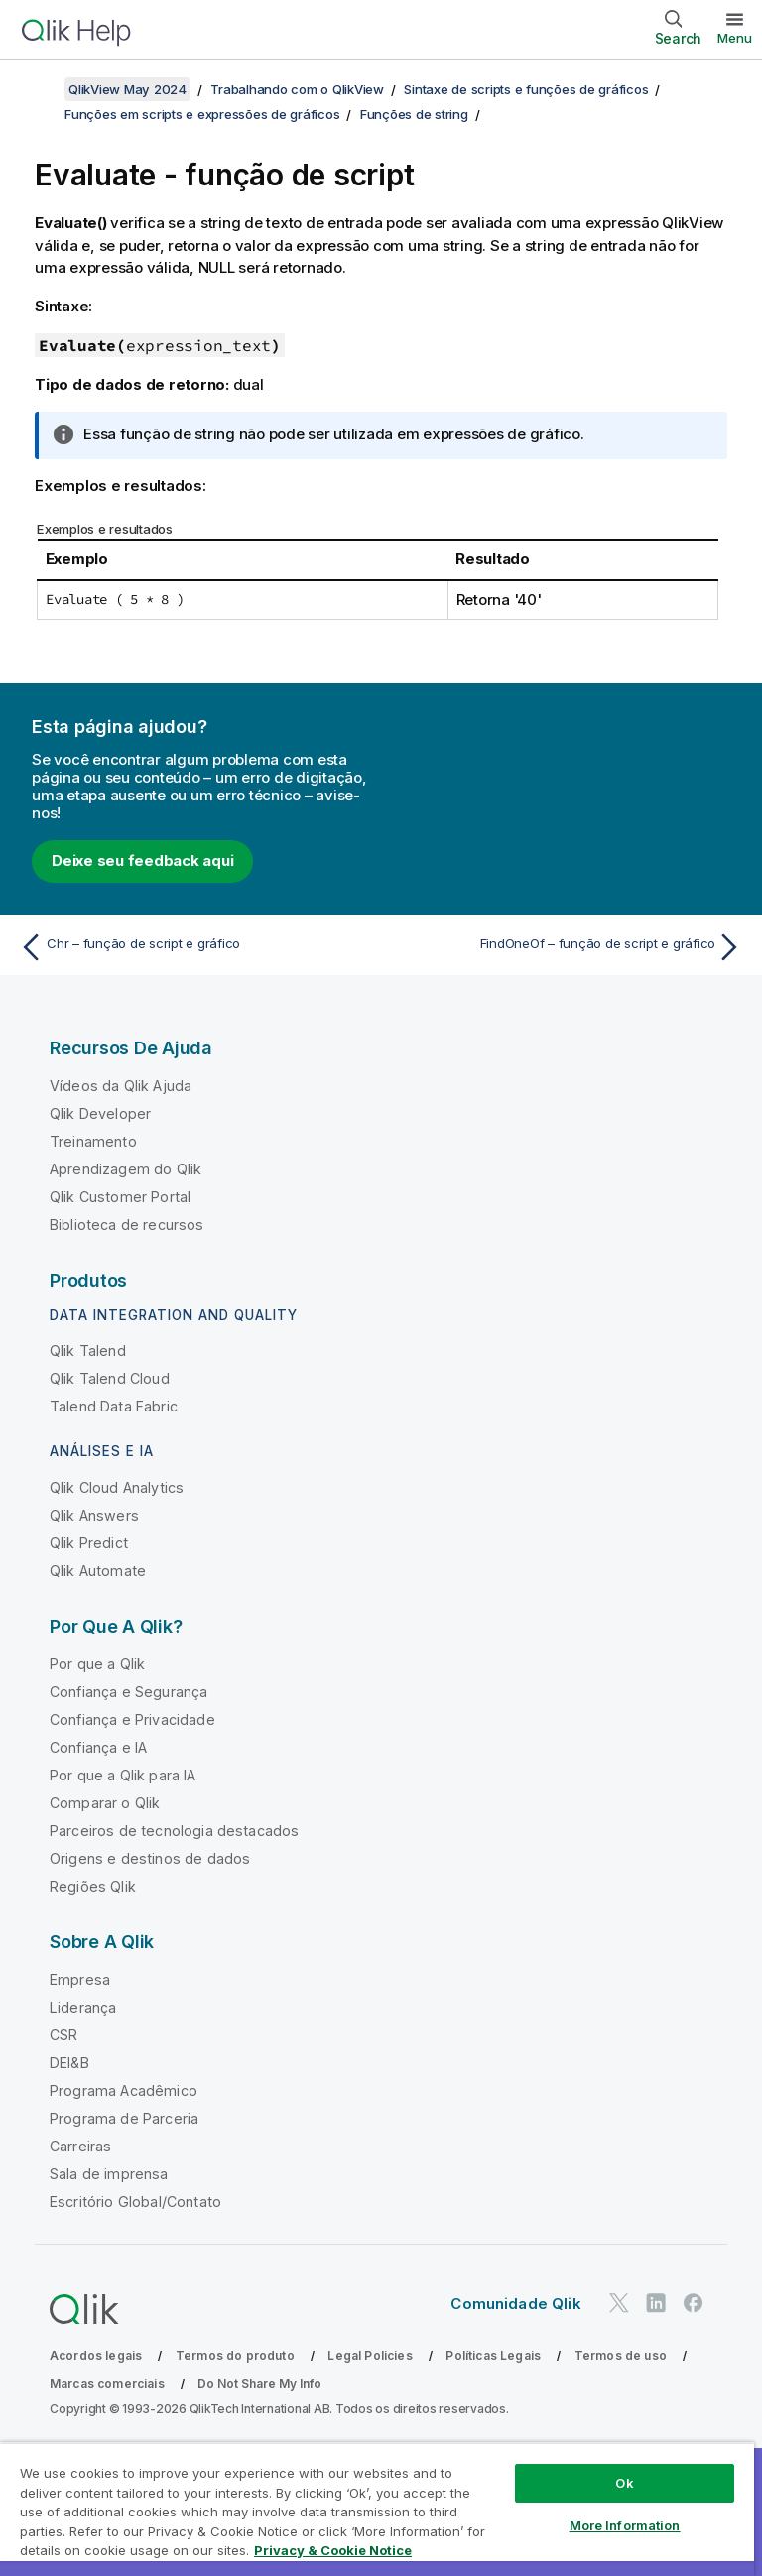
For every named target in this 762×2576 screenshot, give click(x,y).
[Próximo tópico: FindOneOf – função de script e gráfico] (567, 947)
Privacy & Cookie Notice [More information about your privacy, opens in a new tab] (333, 2550)
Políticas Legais (493, 2355)
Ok (624, 2483)
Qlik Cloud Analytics (117, 1487)
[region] (377, 2509)
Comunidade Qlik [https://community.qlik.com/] (515, 2303)
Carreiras (80, 2146)
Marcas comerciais (107, 2383)
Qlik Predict (89, 1542)
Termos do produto (235, 2355)
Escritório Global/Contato (135, 2201)
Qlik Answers (94, 1515)
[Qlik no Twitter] (619, 2302)
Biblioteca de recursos (127, 1224)
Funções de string (414, 114)
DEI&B (69, 2062)
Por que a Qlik (97, 1664)
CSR (63, 2034)
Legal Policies (369, 2355)
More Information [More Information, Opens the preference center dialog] (625, 2525)
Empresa (80, 1979)
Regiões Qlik (93, 1886)
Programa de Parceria (124, 2118)
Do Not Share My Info (259, 2383)
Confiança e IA (98, 1747)
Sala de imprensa (109, 2173)
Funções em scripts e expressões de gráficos (201, 114)
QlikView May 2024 (127, 89)
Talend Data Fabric (114, 1406)
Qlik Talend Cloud (110, 1378)
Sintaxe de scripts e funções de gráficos (526, 89)
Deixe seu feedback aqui (142, 860)
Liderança (83, 2007)
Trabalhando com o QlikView (297, 89)
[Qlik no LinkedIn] (656, 2302)
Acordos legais (96, 2355)
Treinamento (93, 1141)
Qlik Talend (88, 1350)
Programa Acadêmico (123, 2090)
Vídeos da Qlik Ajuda (120, 1085)
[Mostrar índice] (40, 89)
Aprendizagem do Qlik (125, 1169)
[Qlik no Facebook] (693, 2302)
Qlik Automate (98, 1570)
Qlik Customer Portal (120, 1196)
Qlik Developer (100, 1113)
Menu (734, 38)
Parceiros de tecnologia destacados (174, 1830)
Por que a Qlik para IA (123, 1775)
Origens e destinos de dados (150, 1858)
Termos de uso (620, 2355)
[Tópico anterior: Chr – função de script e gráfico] (194, 947)
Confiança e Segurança (128, 1691)
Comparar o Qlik (105, 1802)
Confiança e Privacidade (132, 1719)
